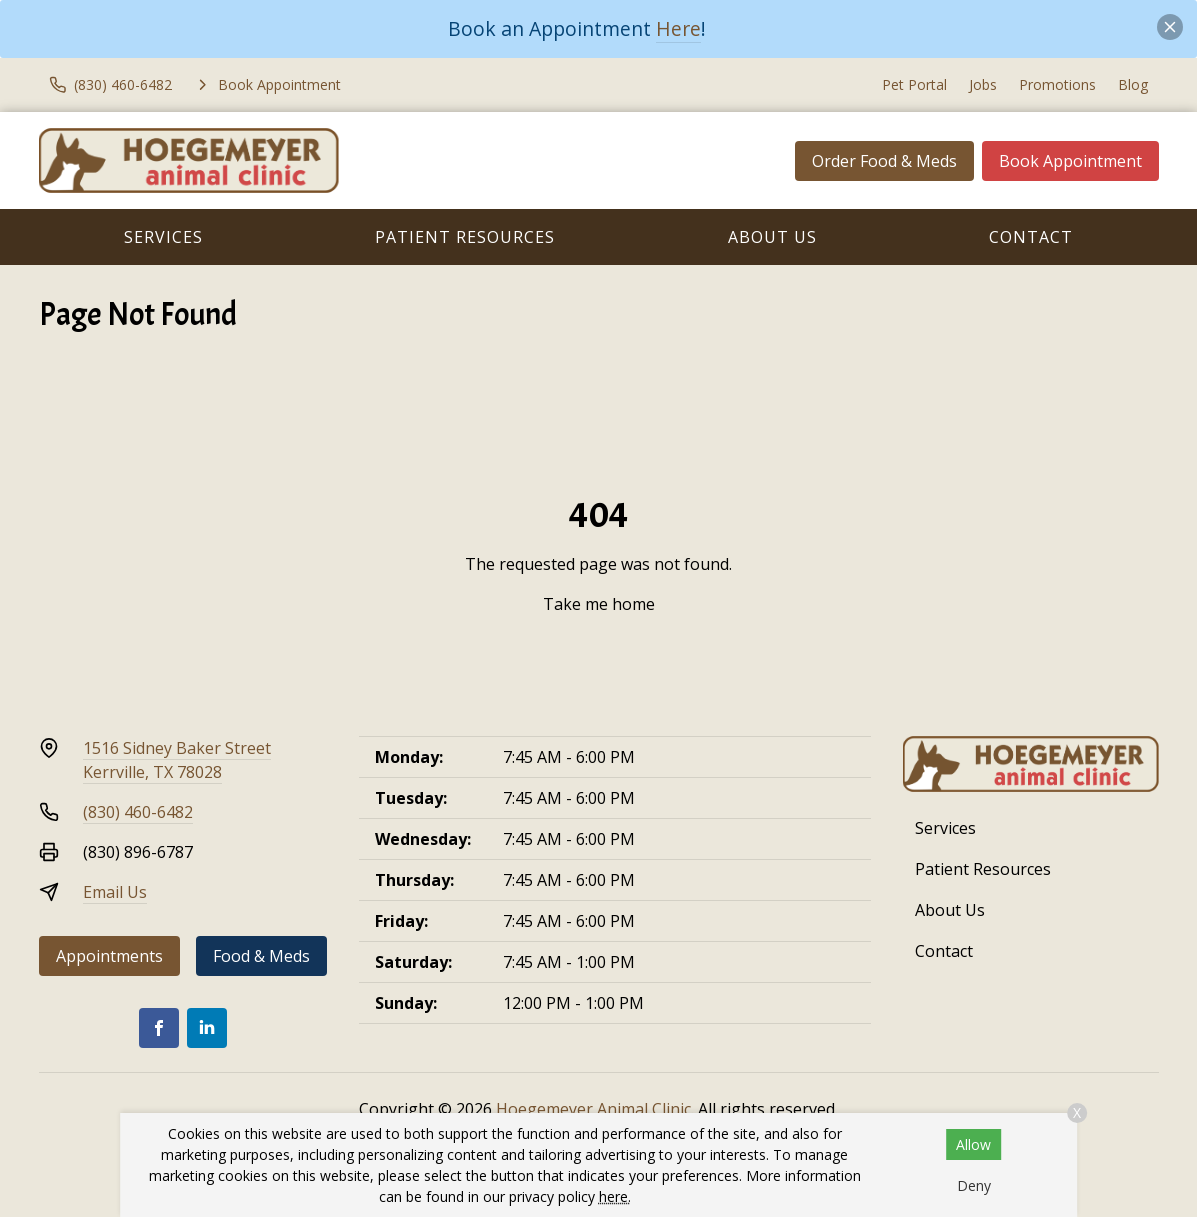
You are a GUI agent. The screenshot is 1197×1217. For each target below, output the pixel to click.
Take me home (599, 604)
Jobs (983, 84)
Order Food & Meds (884, 161)
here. (615, 1196)
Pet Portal (914, 84)
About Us (772, 237)
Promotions (1057, 84)
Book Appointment (1070, 161)
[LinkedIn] (207, 1028)
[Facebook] (159, 1028)
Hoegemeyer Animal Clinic (593, 1109)
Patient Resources (465, 237)
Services (163, 237)
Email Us (115, 892)
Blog (1133, 84)
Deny (974, 1185)
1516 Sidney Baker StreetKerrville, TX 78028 (177, 760)
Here (678, 28)
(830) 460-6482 (138, 812)
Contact (1031, 237)
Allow (973, 1144)
